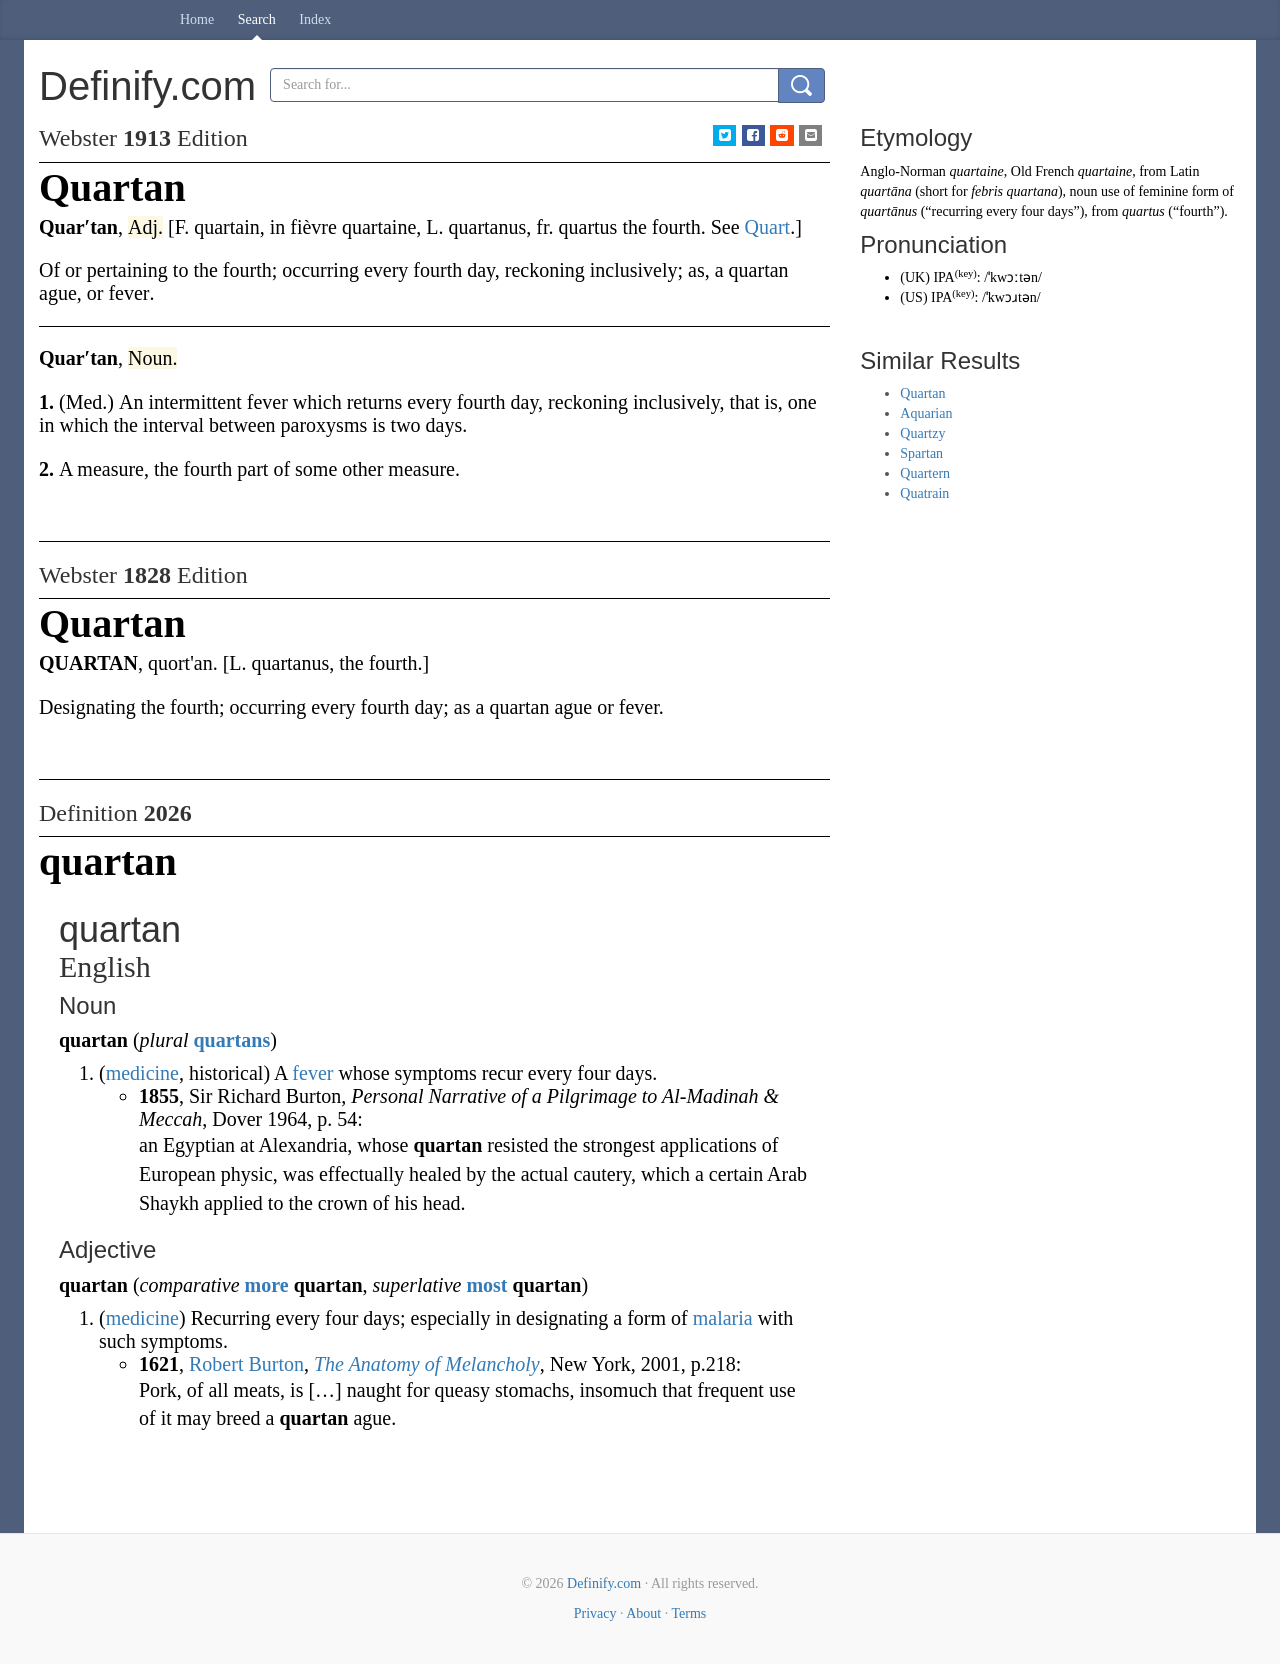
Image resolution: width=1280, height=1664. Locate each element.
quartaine (976, 171)
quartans (231, 1040)
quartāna (885, 191)
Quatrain (924, 493)
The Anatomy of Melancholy (427, 1364)
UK (915, 277)
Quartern (925, 473)
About (643, 1613)
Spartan (921, 453)
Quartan (922, 393)
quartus (1143, 211)
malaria (723, 1318)
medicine (142, 1073)
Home (197, 19)
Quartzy (922, 433)
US (914, 297)
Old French (1042, 171)
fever (312, 1073)
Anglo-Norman (903, 171)
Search (257, 19)
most (486, 1285)
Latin (1185, 171)
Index (315, 19)
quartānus (888, 211)
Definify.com (604, 1583)
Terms (688, 1613)
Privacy (595, 1613)
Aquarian (926, 413)
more (267, 1285)
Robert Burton (246, 1364)
